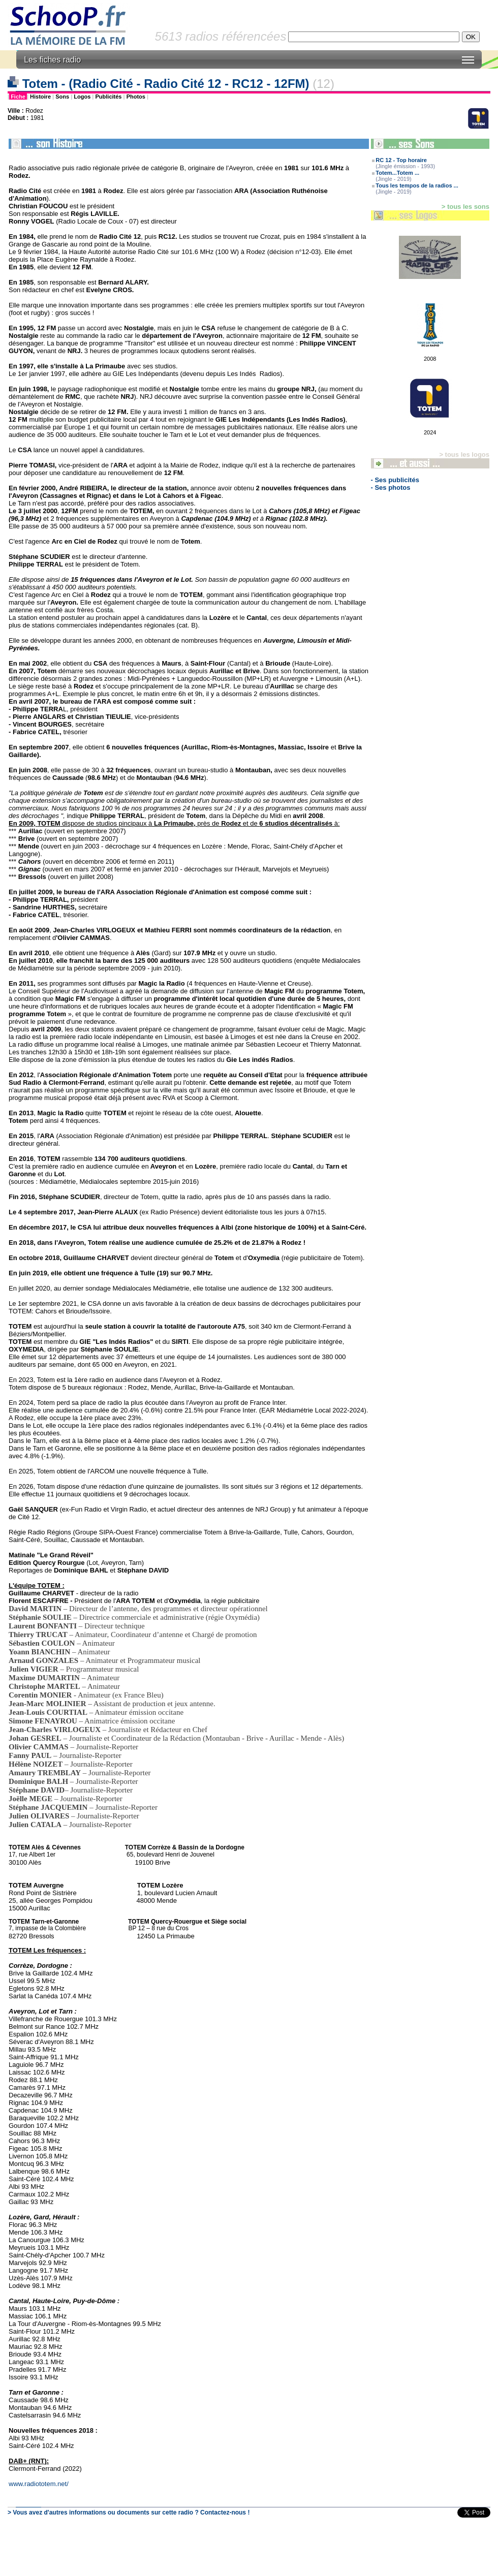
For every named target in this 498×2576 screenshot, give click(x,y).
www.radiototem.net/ (39, 2484)
